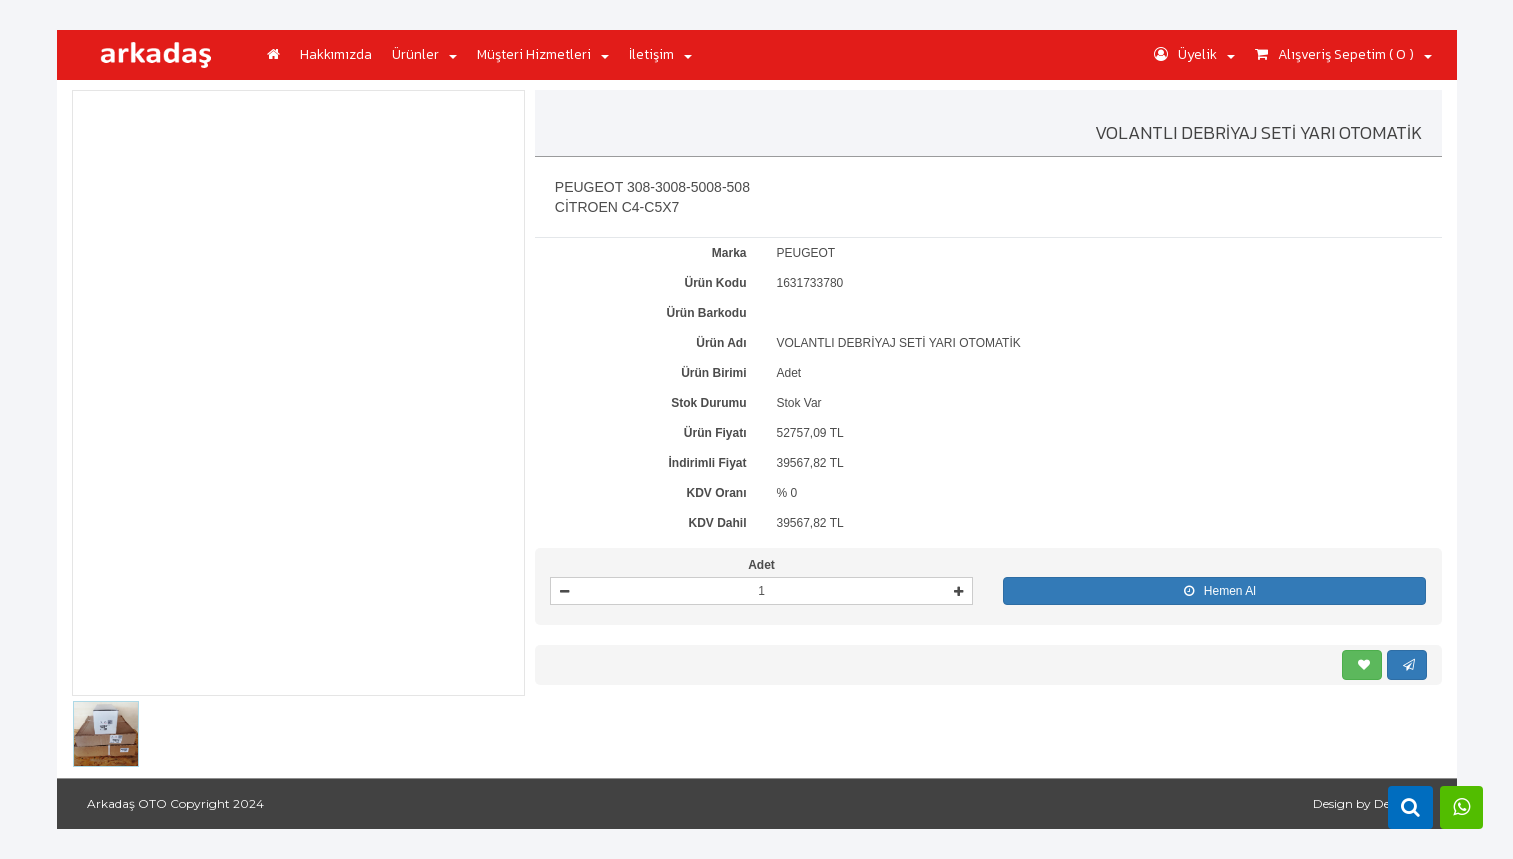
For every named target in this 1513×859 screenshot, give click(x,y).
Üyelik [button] (1194, 54)
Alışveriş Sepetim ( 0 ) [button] (1343, 54)
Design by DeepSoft (1370, 803)
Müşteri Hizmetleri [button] (543, 54)
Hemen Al (1215, 591)
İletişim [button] (660, 54)
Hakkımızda (336, 54)
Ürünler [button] (424, 54)
